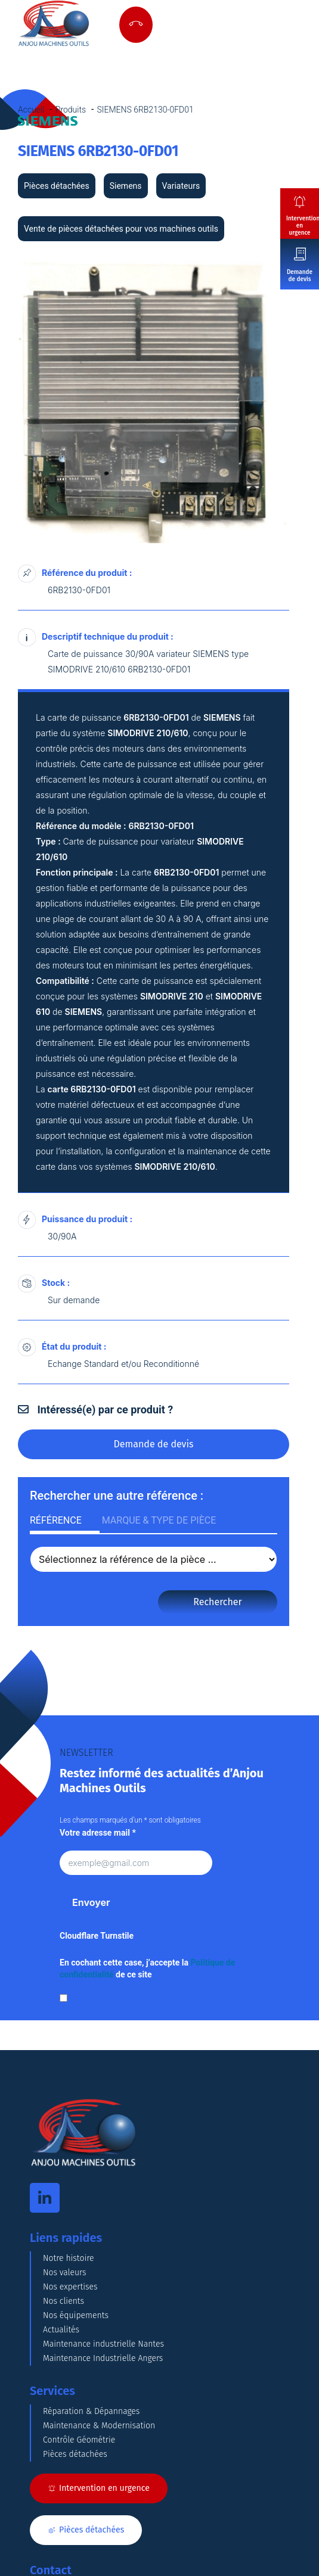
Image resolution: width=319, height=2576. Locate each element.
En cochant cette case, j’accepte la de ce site (147, 1968)
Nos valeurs (64, 2272)
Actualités (61, 2330)
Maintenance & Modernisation (99, 2426)
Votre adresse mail (98, 1832)
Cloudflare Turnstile (97, 1935)
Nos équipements (76, 2315)
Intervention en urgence (302, 225)
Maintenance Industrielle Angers (103, 2358)
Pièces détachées (75, 2454)
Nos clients (63, 2301)
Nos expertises (70, 2287)
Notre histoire (68, 2258)
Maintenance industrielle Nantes (103, 2344)
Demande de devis (299, 276)
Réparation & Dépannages (91, 2411)
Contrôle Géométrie (79, 2440)
